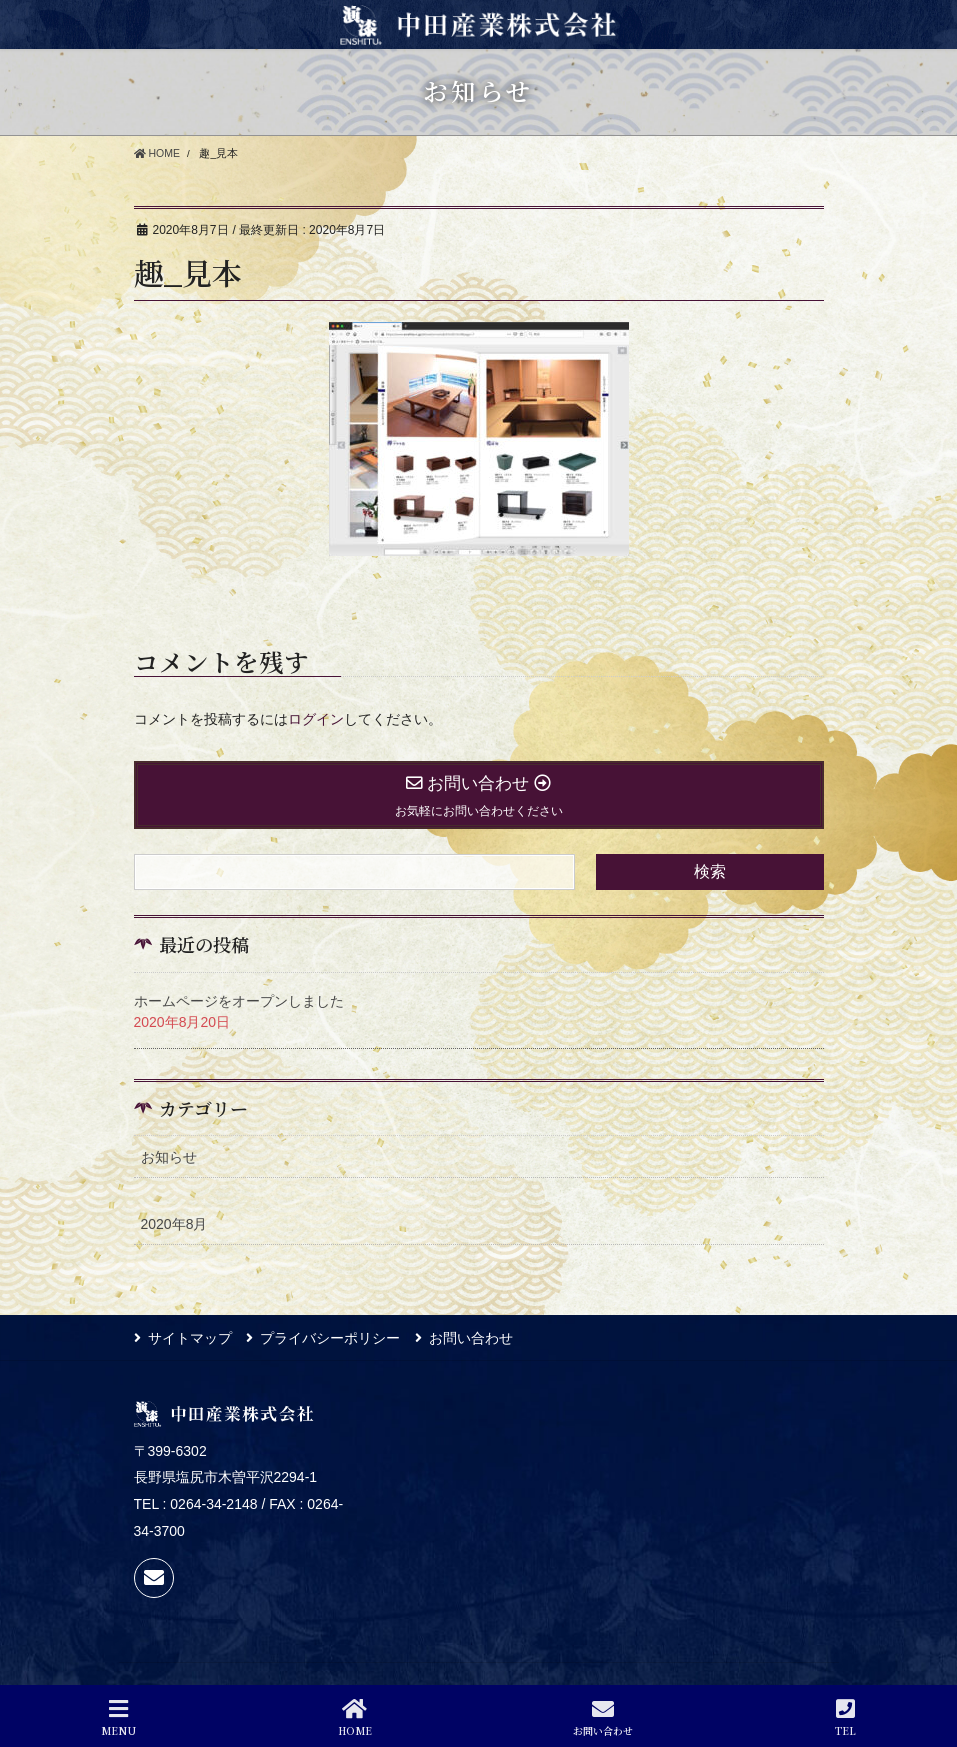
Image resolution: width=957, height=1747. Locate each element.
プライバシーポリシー (331, 1338)
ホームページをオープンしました (239, 1001)
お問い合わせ (472, 1338)
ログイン (316, 719)
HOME (355, 1717)
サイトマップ (190, 1338)
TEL (845, 1717)
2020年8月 (174, 1224)
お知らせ (169, 1157)
